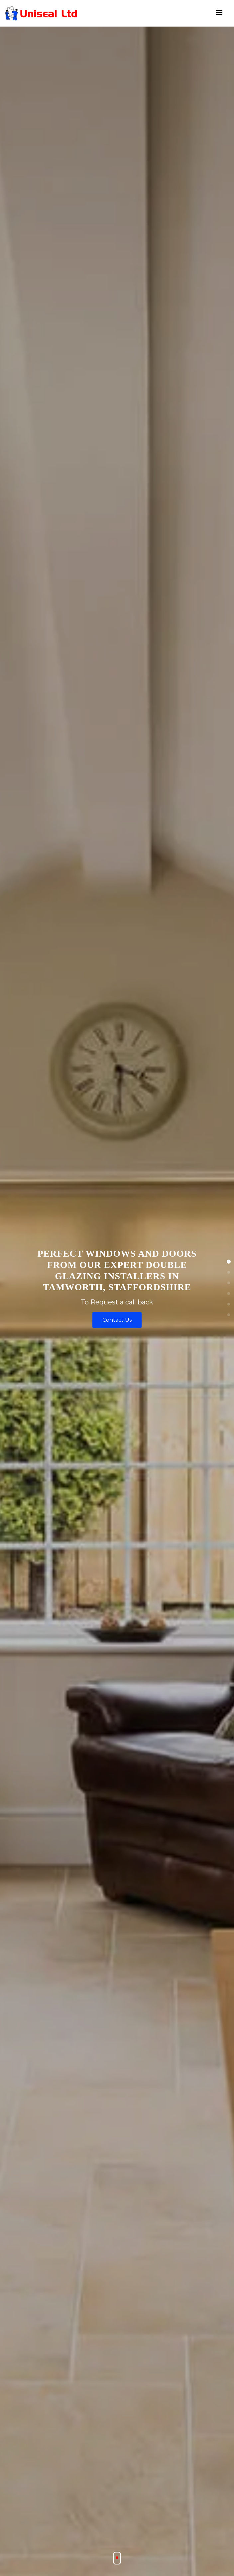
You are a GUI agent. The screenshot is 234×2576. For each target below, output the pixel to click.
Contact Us (117, 1320)
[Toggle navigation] (219, 13)
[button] (228, 1261)
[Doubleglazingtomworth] (41, 13)
